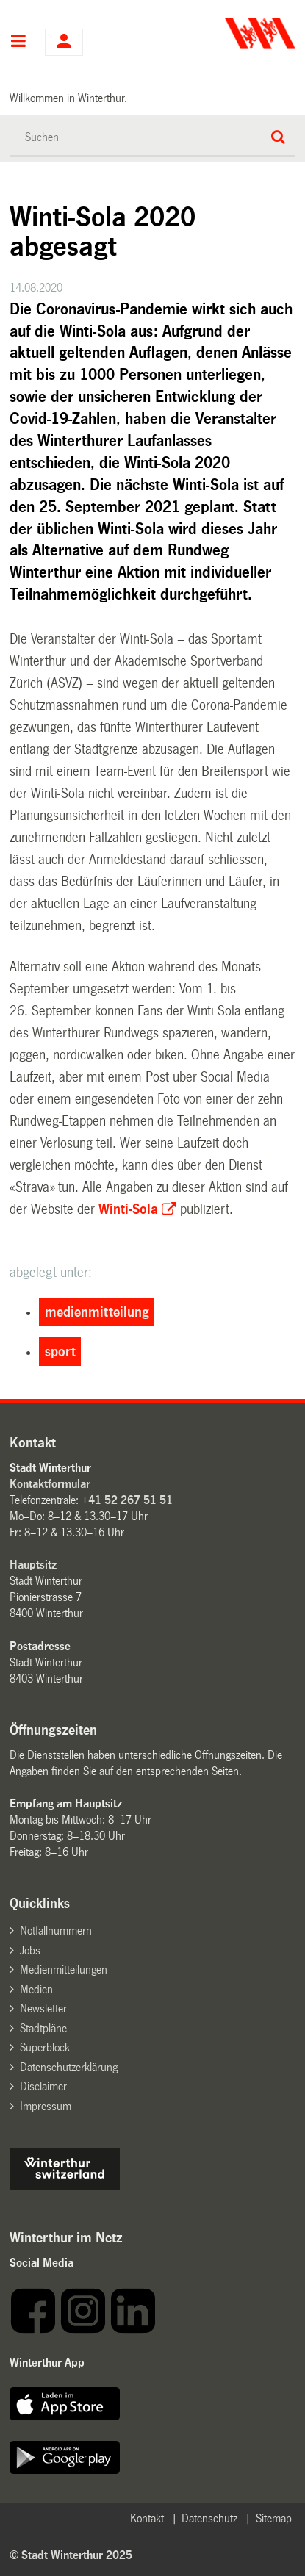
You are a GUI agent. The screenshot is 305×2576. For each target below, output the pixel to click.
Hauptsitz (33, 1564)
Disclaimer (43, 2086)
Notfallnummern (56, 1930)
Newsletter (43, 2008)
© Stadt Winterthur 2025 (71, 2555)
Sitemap (274, 2518)
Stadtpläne (43, 2028)
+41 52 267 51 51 (127, 1500)
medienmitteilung (97, 1312)
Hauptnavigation (18, 42)
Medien (36, 1989)
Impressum (45, 2106)
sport (60, 1352)
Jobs (30, 1950)
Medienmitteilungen (63, 1969)
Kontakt (147, 2518)
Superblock (45, 2047)
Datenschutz (209, 2518)
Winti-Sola (128, 1209)
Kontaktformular (50, 1484)
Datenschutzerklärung (69, 2067)
